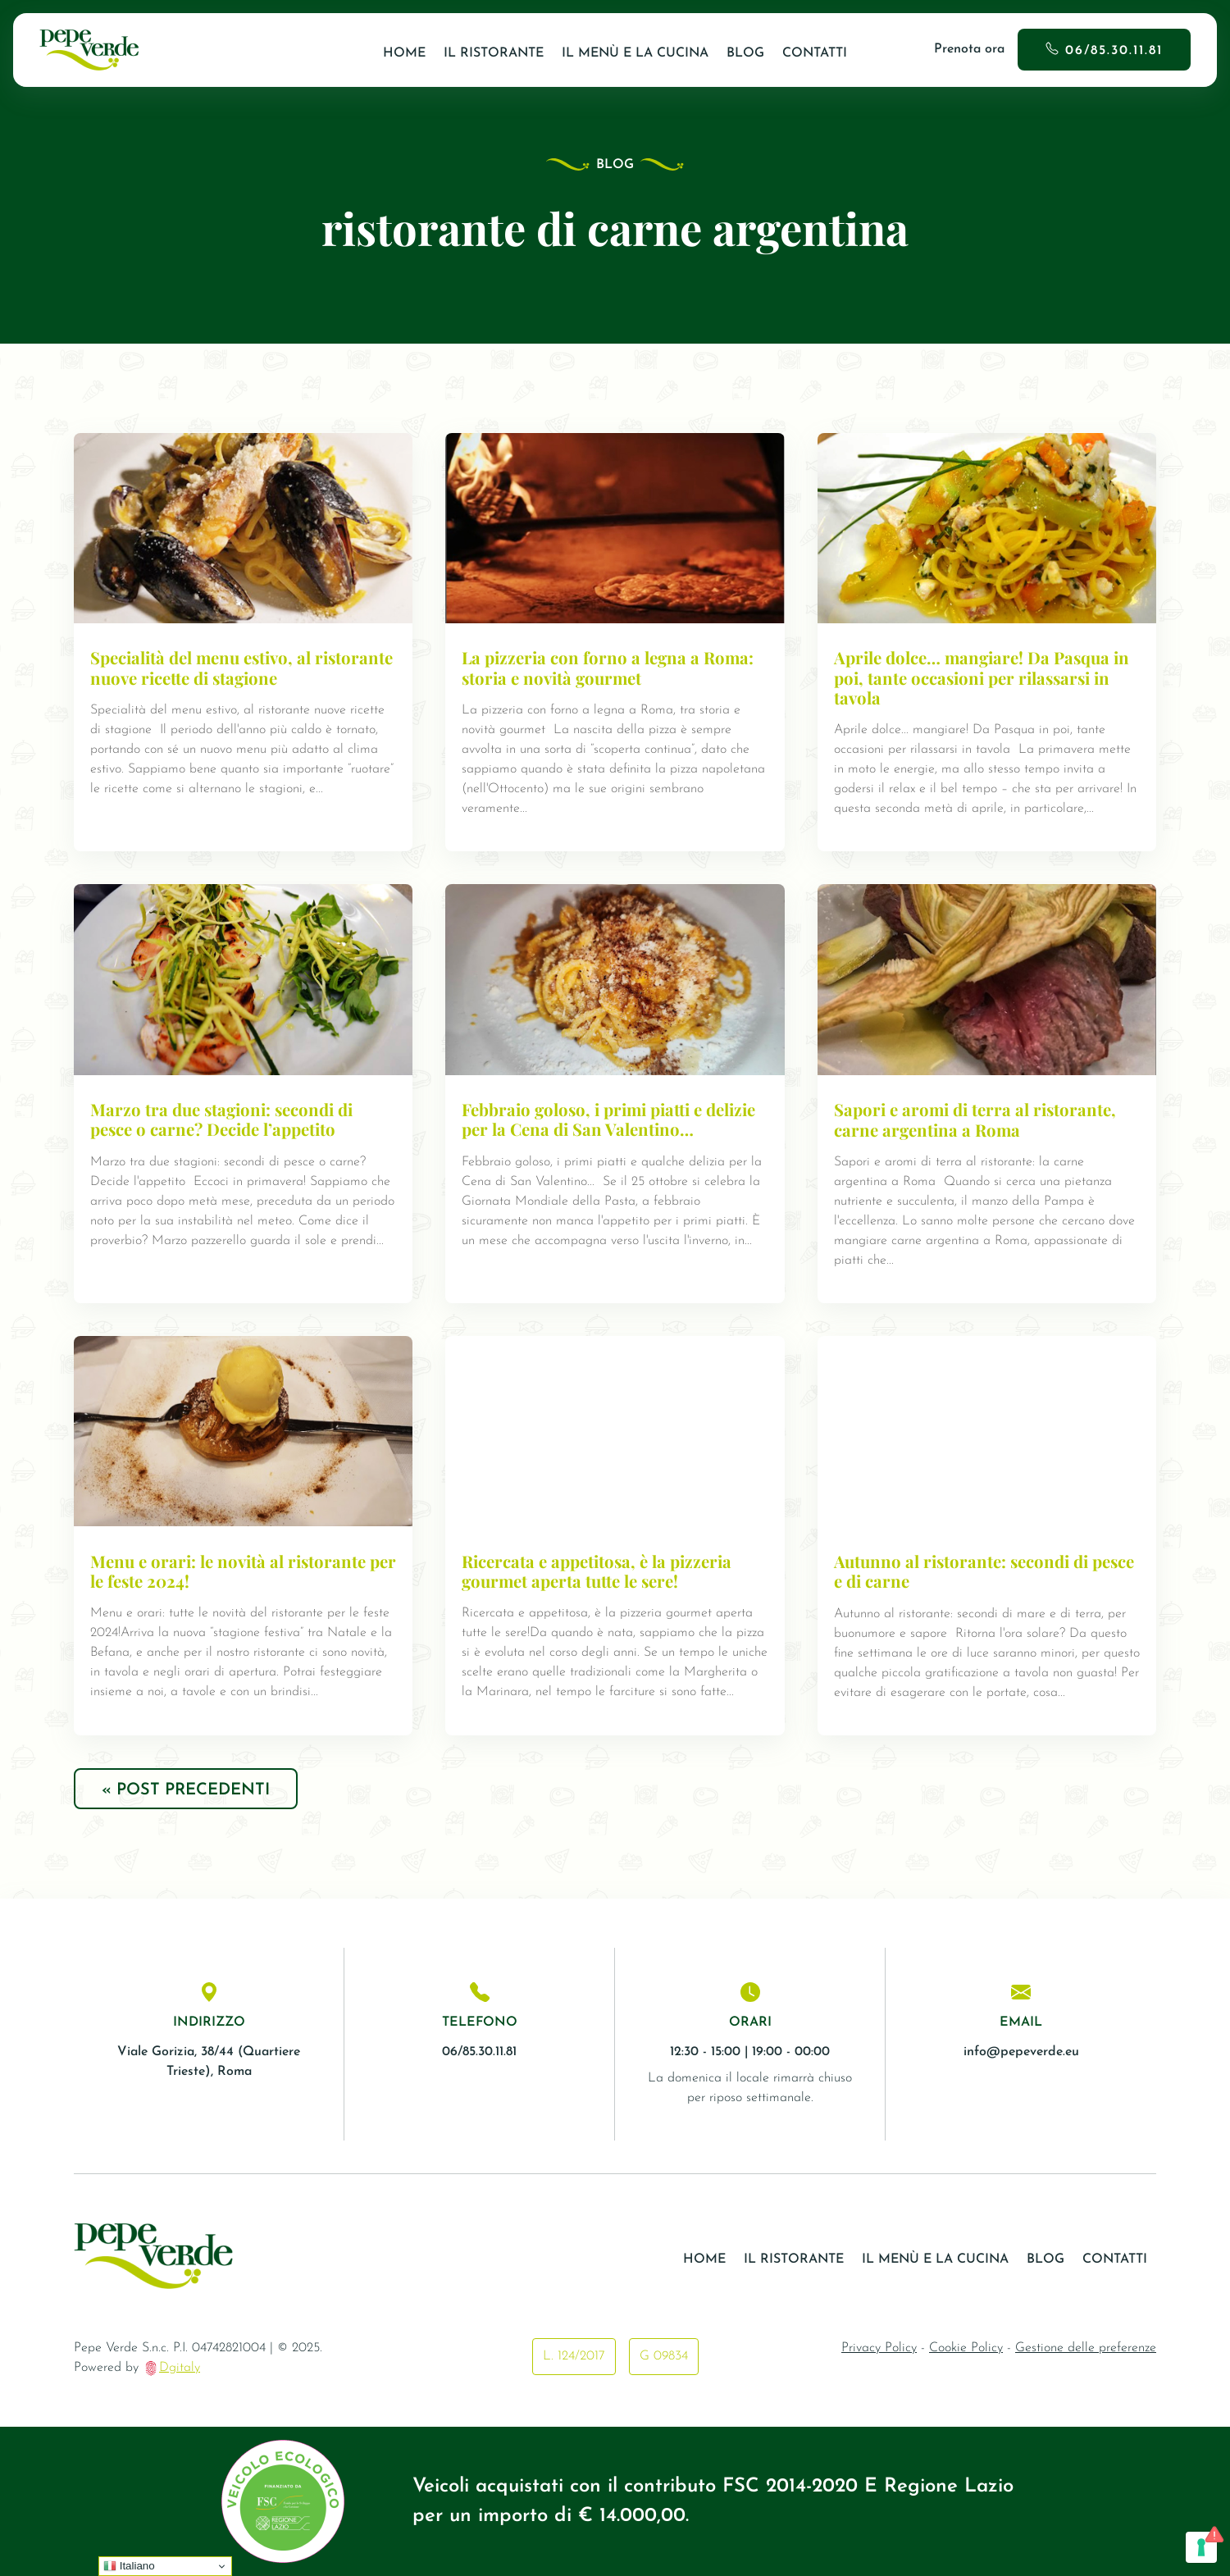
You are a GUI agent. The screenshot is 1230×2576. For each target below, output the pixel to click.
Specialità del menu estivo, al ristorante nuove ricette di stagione (241, 667)
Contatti (814, 53)
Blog (745, 53)
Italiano (129, 2566)
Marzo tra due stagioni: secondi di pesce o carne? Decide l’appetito (221, 1119)
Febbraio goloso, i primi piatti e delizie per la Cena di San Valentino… (608, 1119)
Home (404, 53)
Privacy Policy (879, 2348)
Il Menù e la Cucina (635, 53)
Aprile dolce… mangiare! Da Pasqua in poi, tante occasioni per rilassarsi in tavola (981, 677)
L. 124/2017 (574, 2356)
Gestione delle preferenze (1085, 2348)
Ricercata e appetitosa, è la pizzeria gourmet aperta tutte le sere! (596, 1571)
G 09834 (664, 2356)
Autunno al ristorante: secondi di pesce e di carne (984, 1571)
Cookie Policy (966, 2348)
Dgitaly (179, 2367)
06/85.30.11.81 (1114, 50)
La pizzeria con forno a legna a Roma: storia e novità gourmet (608, 667)
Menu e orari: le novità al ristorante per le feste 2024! (243, 1571)
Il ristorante (494, 53)
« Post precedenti (186, 1790)
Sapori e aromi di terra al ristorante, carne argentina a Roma (975, 1119)
